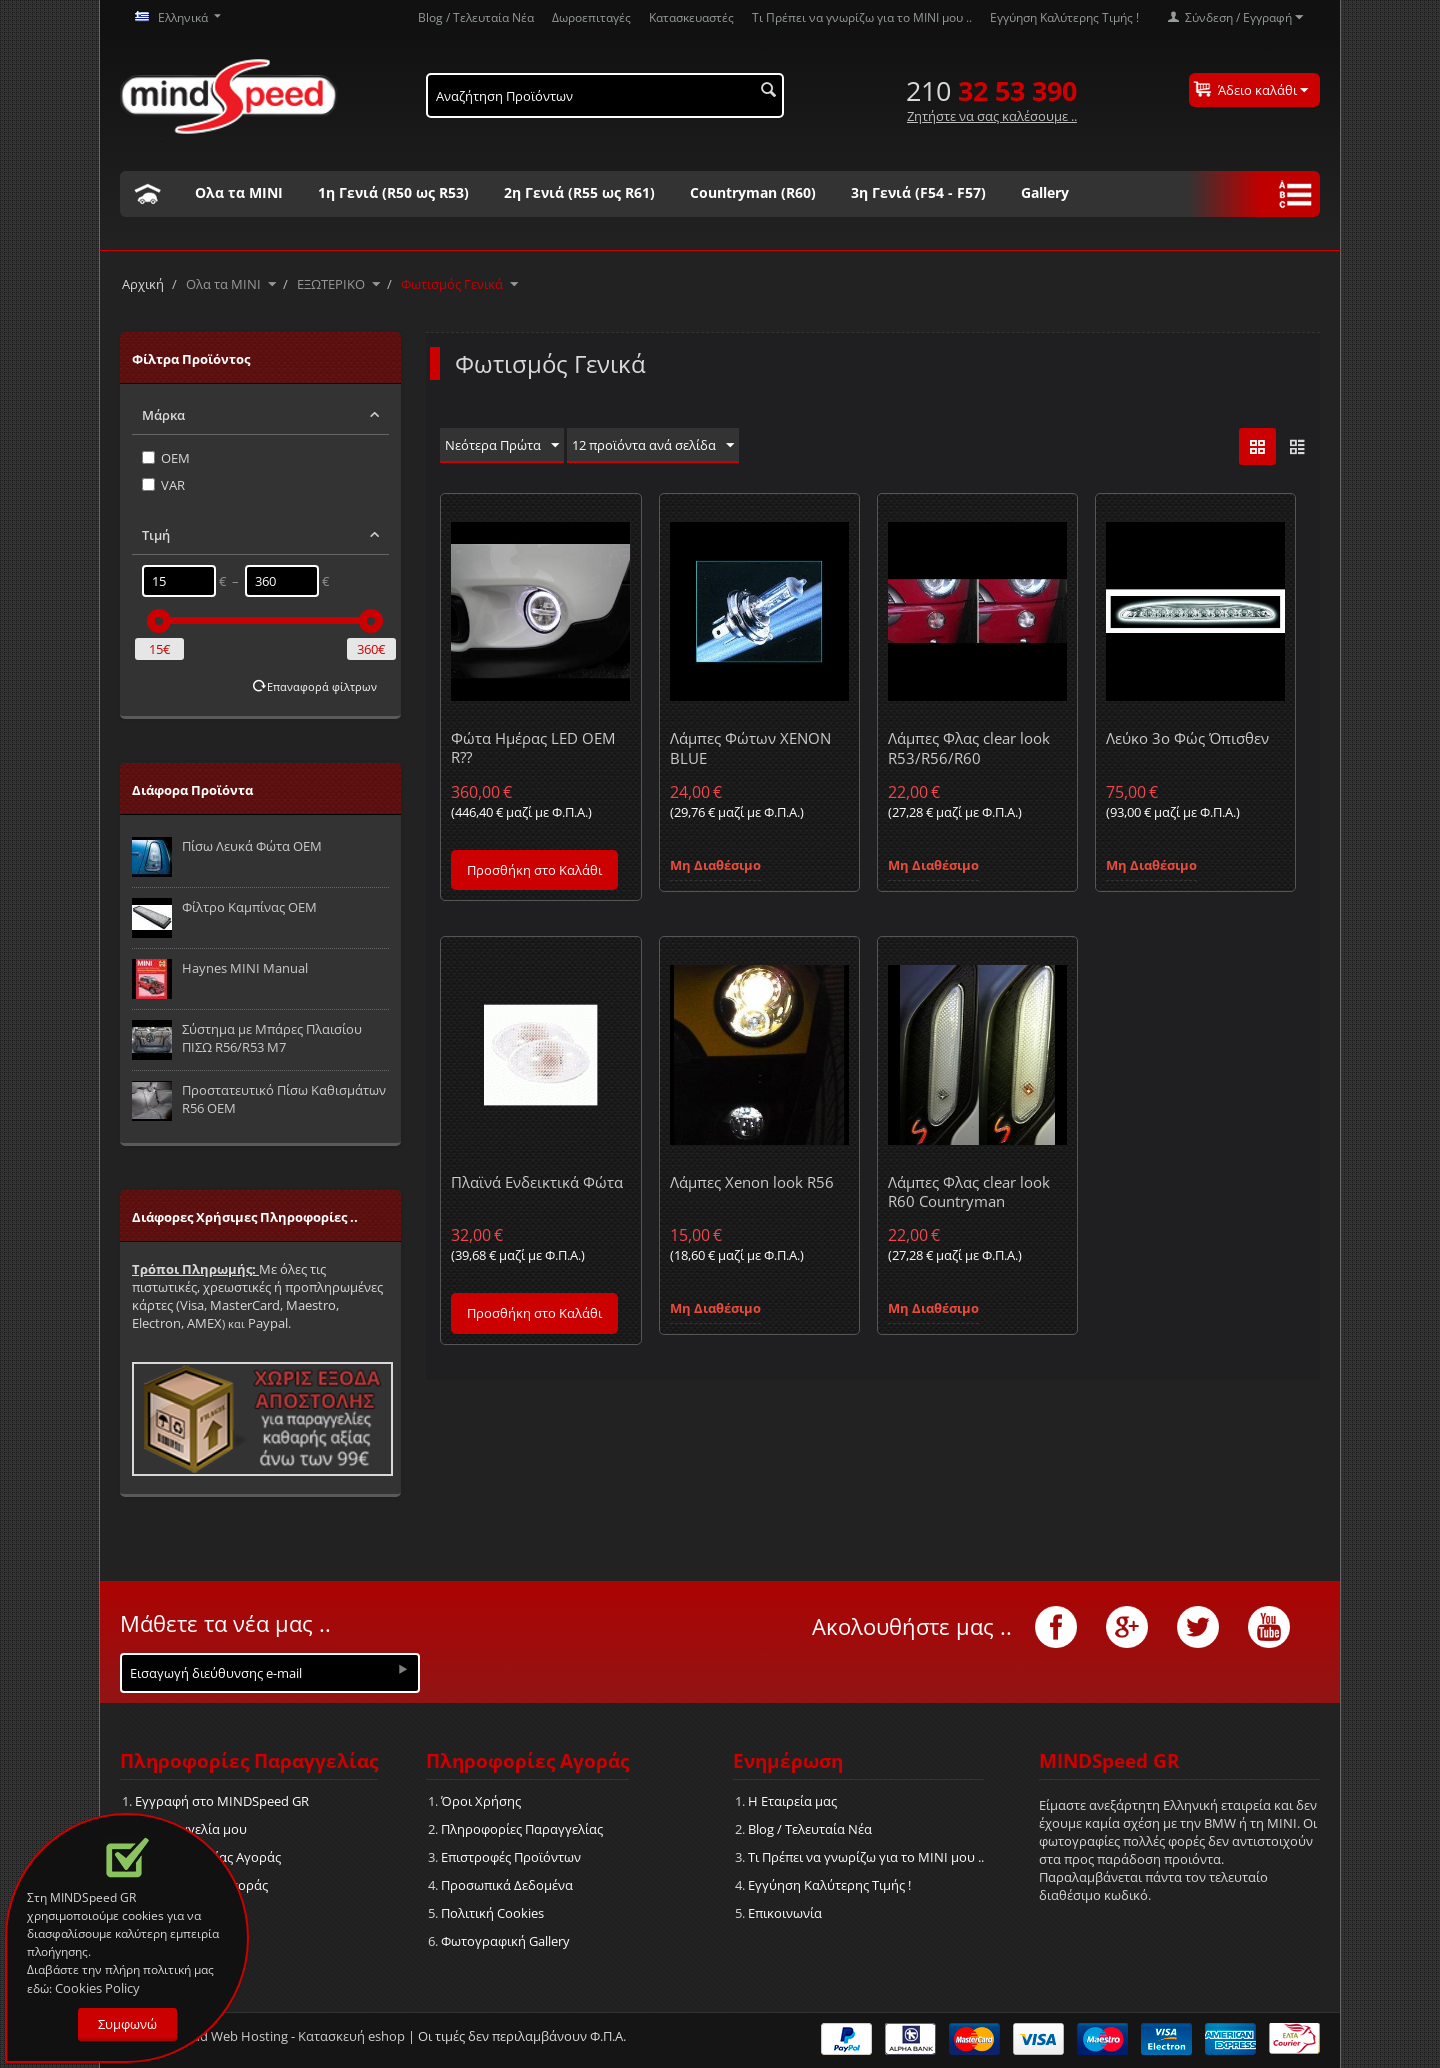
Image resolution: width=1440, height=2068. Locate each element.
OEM (166, 458)
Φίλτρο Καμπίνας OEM (249, 907)
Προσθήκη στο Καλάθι (534, 870)
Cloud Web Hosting (230, 2036)
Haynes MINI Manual (245, 968)
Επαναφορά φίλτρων (322, 686)
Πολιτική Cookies (492, 1913)
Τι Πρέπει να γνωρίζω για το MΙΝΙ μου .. (862, 17)
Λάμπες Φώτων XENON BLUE (750, 747)
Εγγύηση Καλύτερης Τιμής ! (1064, 17)
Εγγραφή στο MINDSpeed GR (222, 1801)
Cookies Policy (97, 1988)
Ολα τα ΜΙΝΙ (239, 192)
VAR (163, 485)
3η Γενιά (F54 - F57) (918, 192)
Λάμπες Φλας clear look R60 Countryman (969, 1191)
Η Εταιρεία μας (792, 1801)
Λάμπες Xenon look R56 (752, 1182)
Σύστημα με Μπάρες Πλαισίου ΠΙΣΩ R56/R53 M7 (272, 1038)
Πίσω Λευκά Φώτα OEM (252, 846)
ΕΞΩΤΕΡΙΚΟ (331, 284)
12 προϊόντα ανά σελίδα (653, 446)
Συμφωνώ (127, 2024)
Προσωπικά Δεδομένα (507, 1885)
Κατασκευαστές (691, 17)
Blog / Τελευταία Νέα (476, 17)
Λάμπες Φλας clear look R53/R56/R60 (969, 747)
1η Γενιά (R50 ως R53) (393, 192)
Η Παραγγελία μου (191, 1829)
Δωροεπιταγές (591, 17)
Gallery (1045, 192)
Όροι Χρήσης (481, 1801)
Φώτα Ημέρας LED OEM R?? (533, 747)
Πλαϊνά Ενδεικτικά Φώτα (537, 1182)
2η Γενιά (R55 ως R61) (579, 192)
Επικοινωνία (785, 1913)
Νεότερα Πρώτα (502, 446)
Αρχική (143, 284)
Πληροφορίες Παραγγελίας (522, 1829)
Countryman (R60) (753, 192)
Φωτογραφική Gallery (505, 1941)
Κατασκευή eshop (351, 2036)
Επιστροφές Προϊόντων (511, 1857)
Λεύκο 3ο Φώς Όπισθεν (1187, 738)
